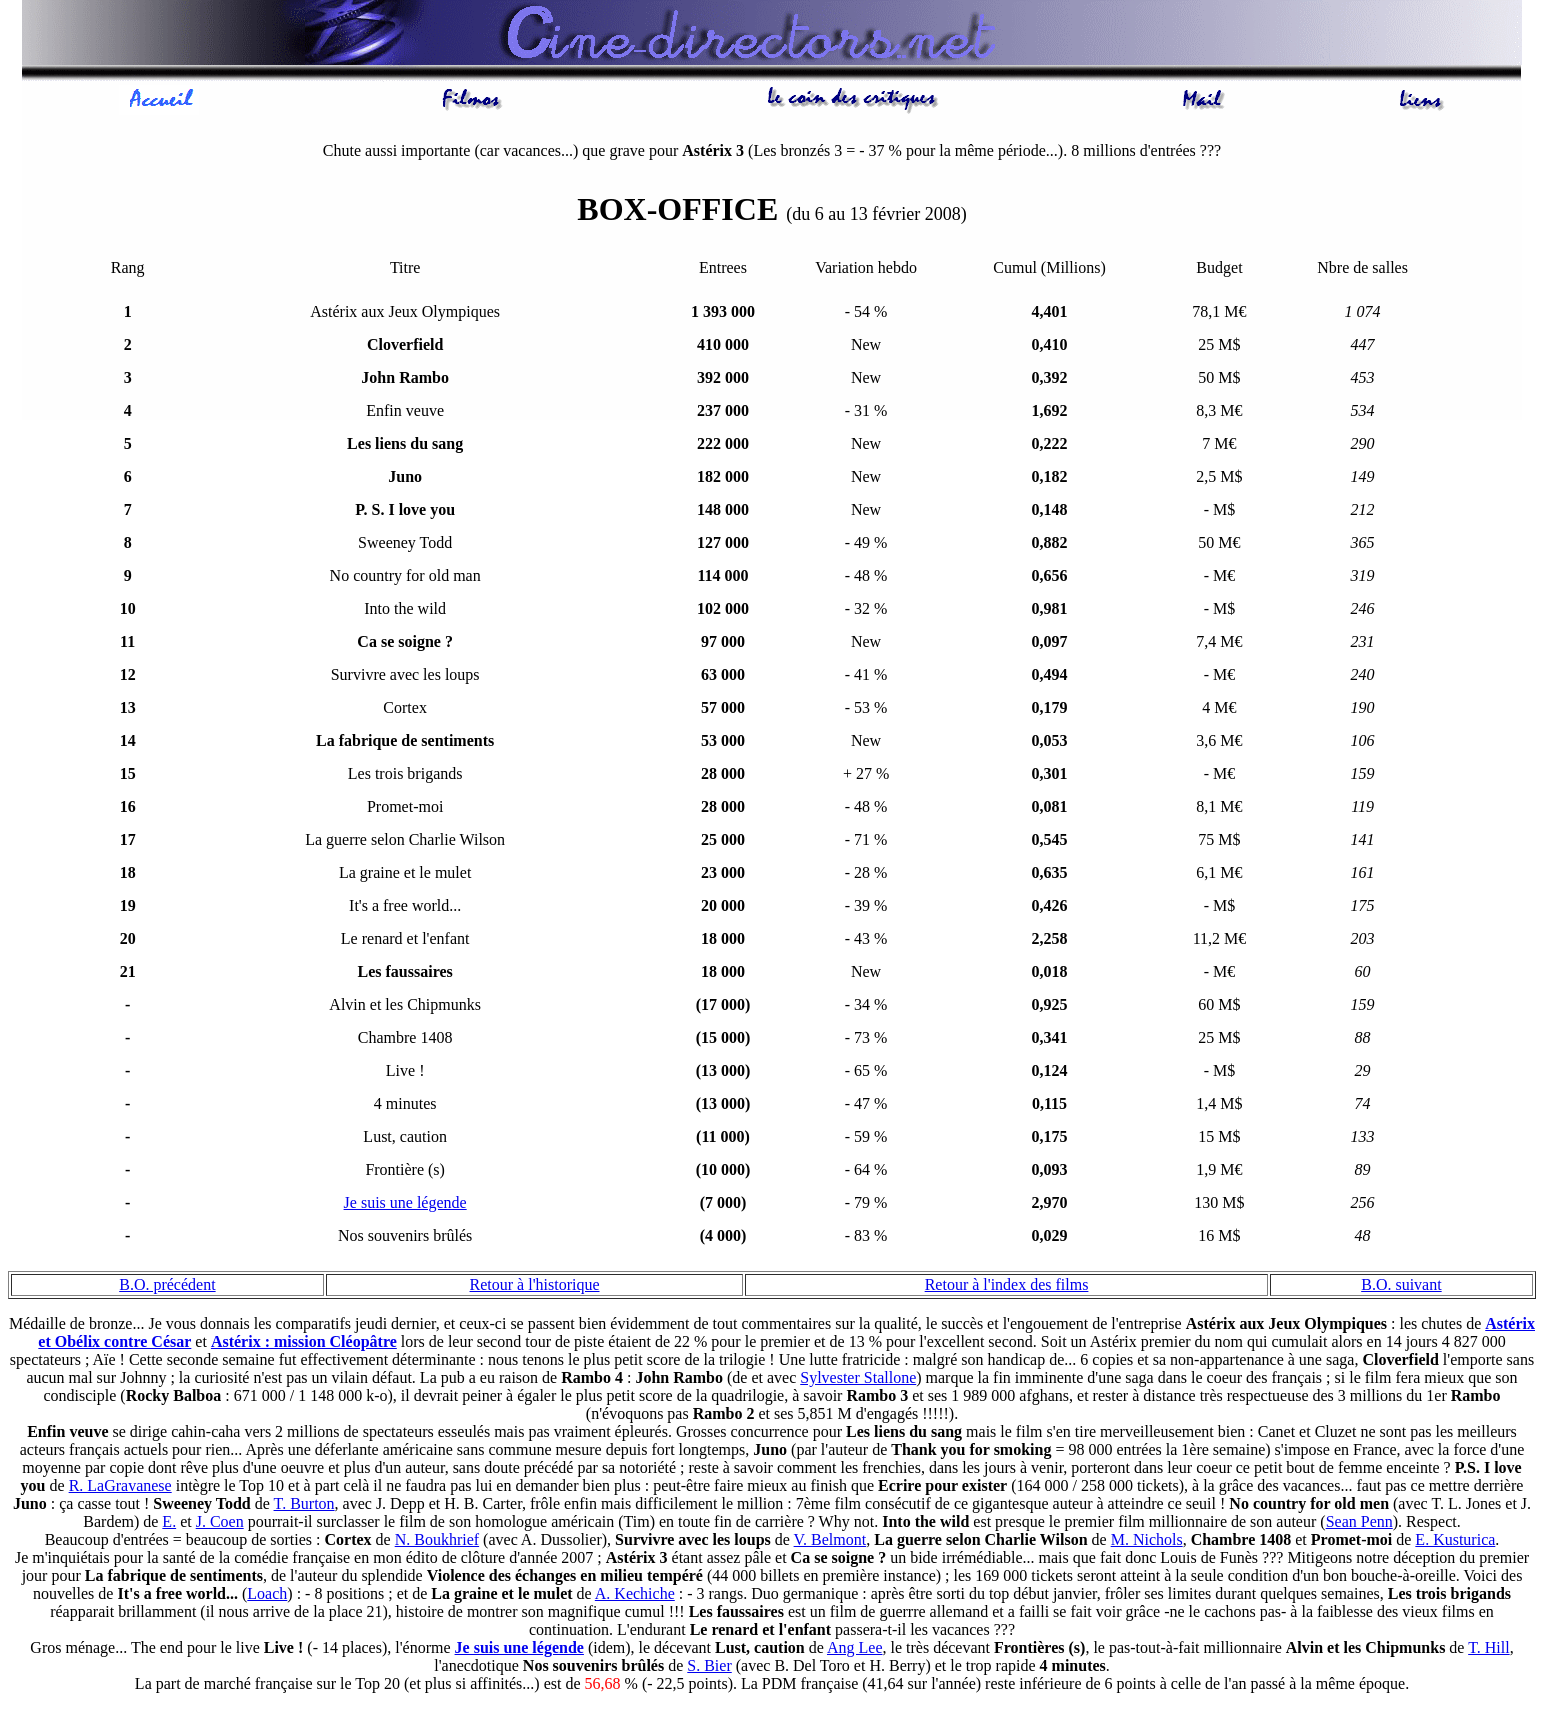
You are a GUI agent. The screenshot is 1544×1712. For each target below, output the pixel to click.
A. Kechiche (635, 1596)
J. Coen (220, 1524)
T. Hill (1488, 1650)
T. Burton (304, 1506)
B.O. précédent (167, 1287)
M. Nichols (1147, 1542)
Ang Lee (855, 1650)
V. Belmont (830, 1542)
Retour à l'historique (535, 1287)
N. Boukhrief (437, 1542)
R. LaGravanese (120, 1488)
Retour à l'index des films (1007, 1287)
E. (169, 1524)
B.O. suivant (1401, 1287)
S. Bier (709, 1668)
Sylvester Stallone (858, 1380)
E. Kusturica (1455, 1542)
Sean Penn (1359, 1524)
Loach (267, 1596)
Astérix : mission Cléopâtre (304, 1344)
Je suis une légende (405, 1205)
